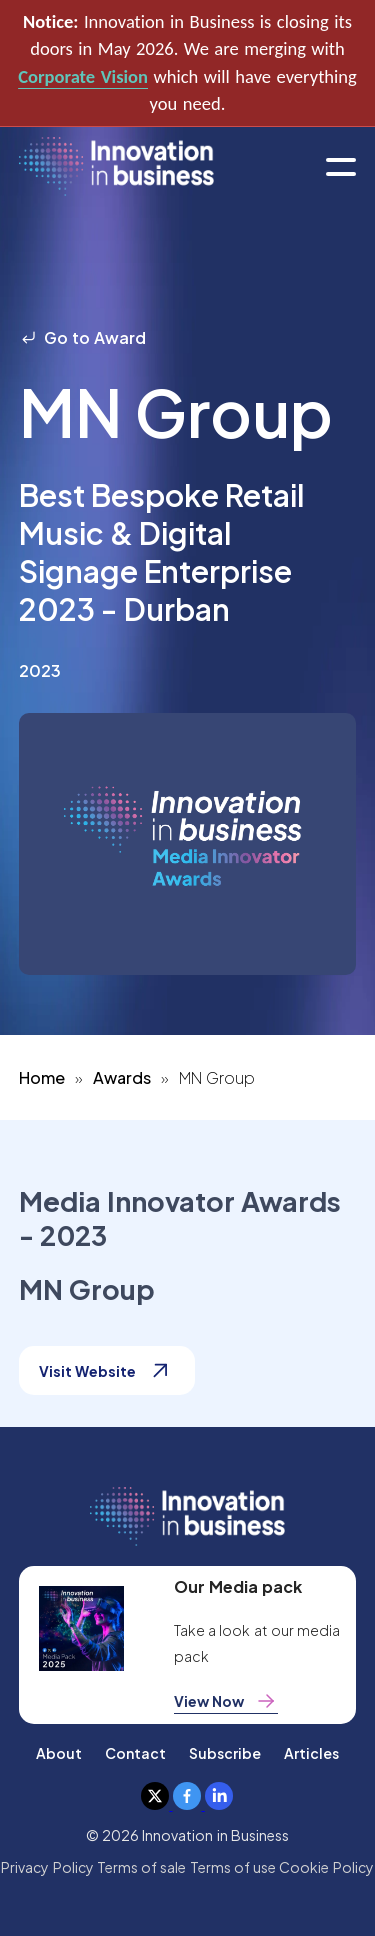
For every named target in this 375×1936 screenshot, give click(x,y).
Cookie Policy (326, 1867)
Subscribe (225, 1753)
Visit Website (107, 1370)
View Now (226, 1701)
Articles (311, 1753)
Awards (122, 1077)
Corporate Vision (83, 76)
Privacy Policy (47, 1867)
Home (42, 1077)
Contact (135, 1753)
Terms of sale (142, 1867)
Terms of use (233, 1867)
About (59, 1753)
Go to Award (83, 337)
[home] (116, 167)
